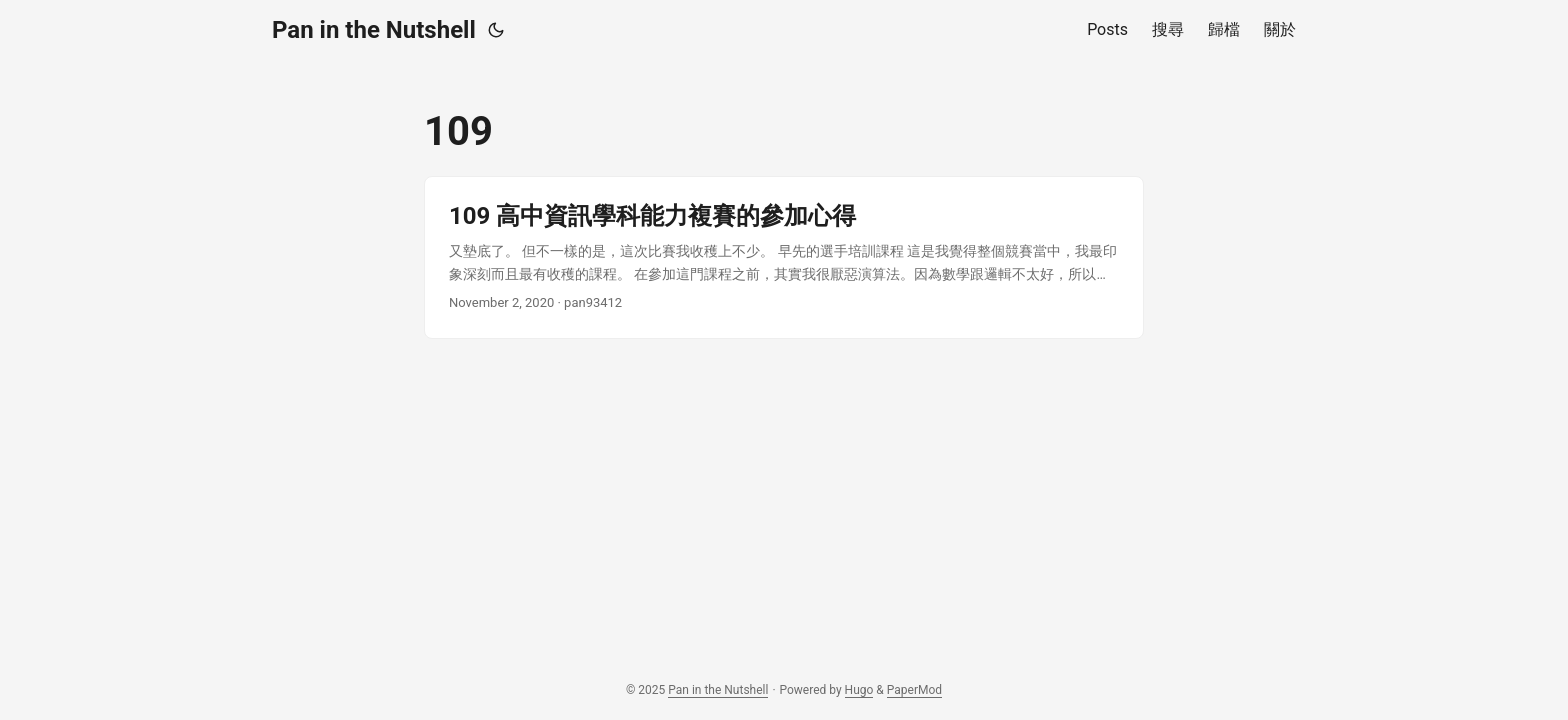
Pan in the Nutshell (374, 30)
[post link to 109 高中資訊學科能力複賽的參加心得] (784, 257)
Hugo (859, 690)
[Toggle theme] (496, 30)
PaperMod (914, 690)
